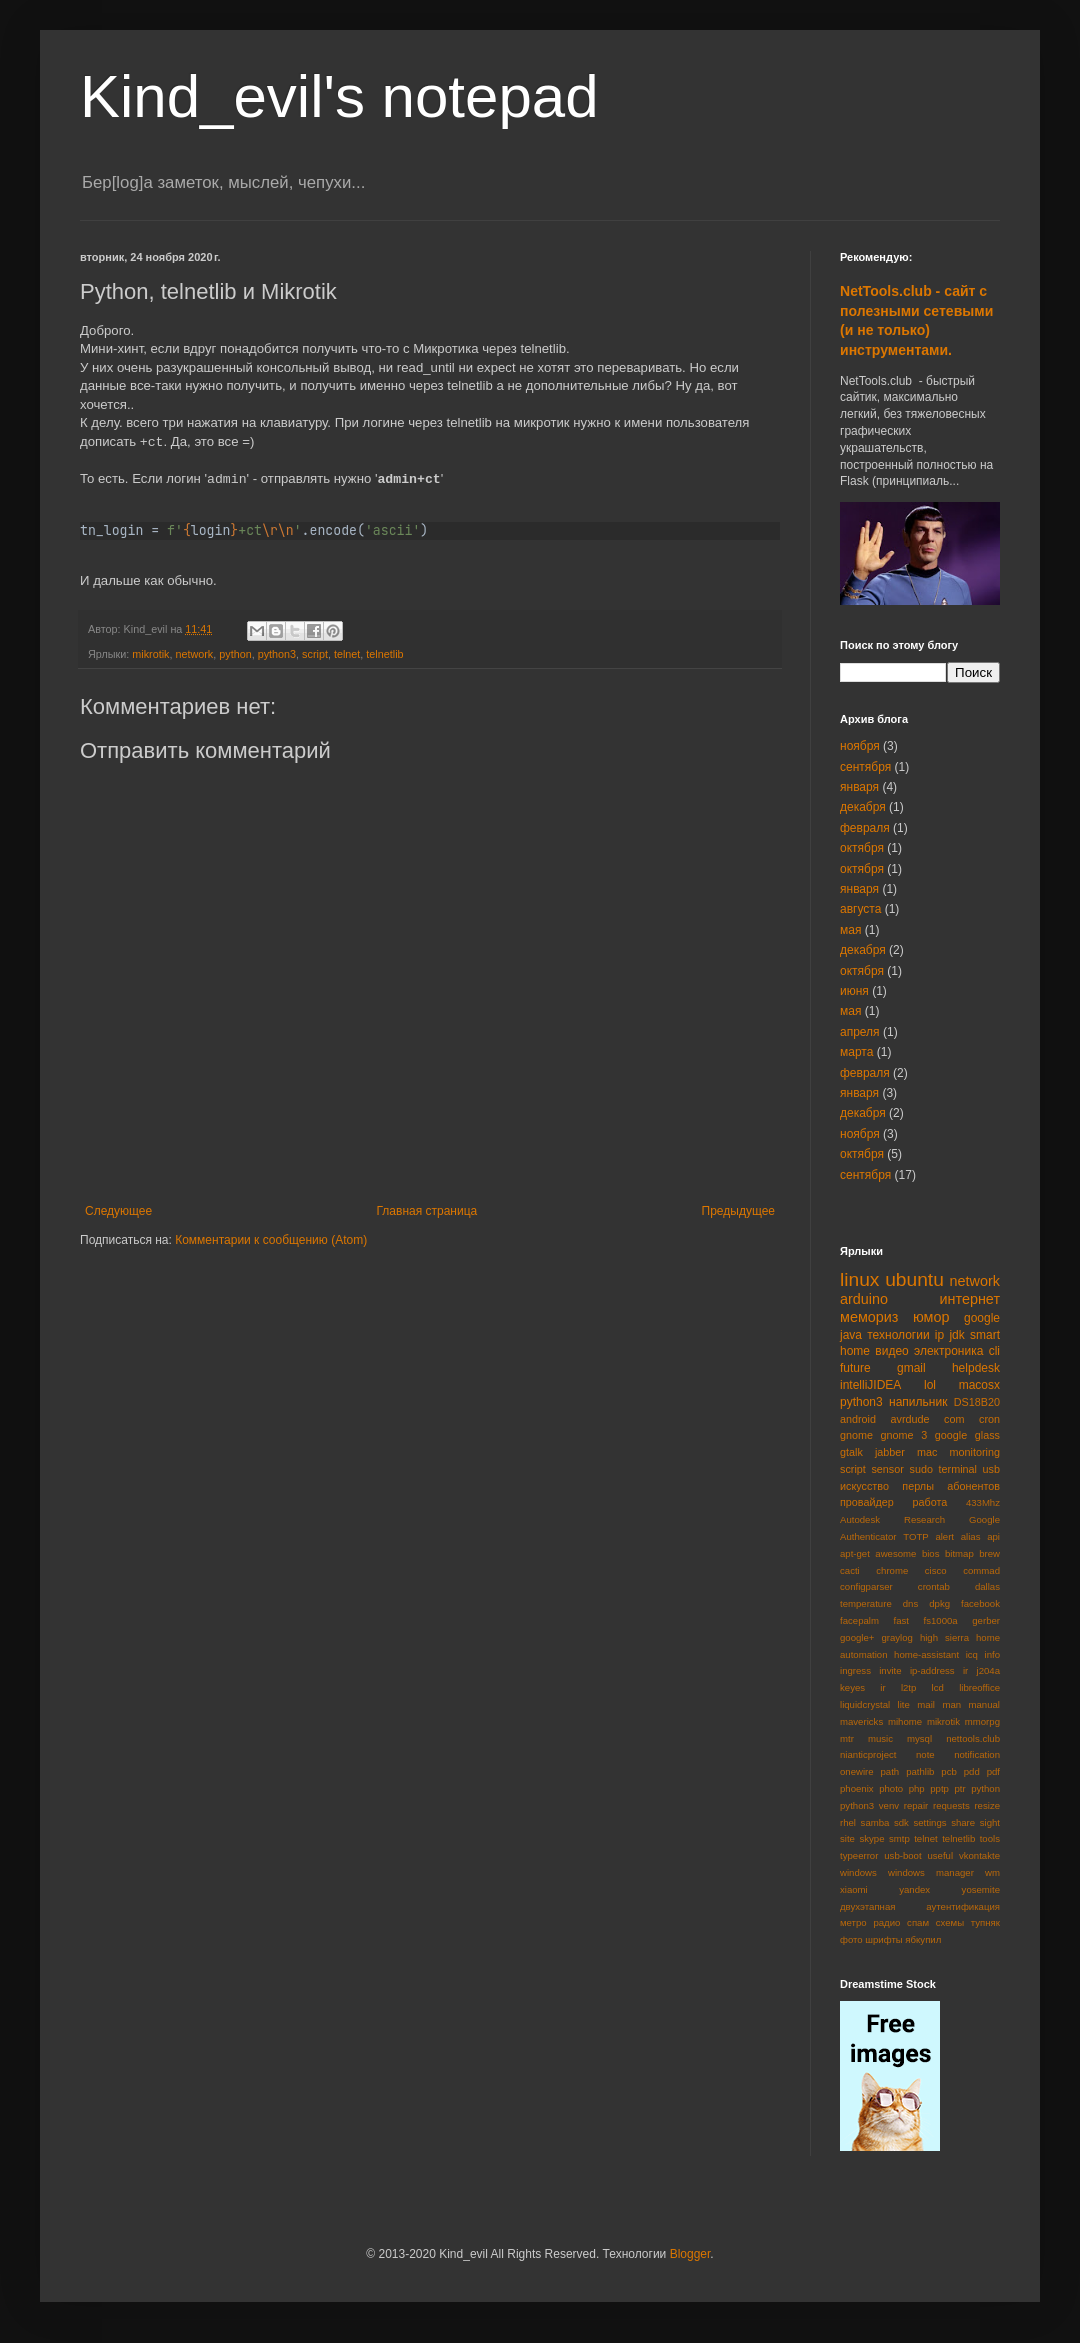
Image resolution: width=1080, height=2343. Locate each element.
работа (929, 1502)
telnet (347, 654)
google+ (857, 1637)
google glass (967, 1435)
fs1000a (941, 1620)
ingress (855, 1670)
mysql (919, 1738)
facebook (980, 1603)
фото (851, 1939)
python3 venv (869, 1805)
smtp (899, 1838)
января (859, 787)
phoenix (857, 1788)
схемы (950, 1922)
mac (927, 1452)
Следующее (118, 1211)
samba (875, 1822)
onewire (857, 1771)
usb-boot (902, 1855)
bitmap (959, 1553)
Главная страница (427, 1211)
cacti (850, 1570)
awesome (895, 1553)
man (951, 1704)
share (963, 1822)
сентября (865, 767)
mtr (847, 1738)
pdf (993, 1771)
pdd (972, 1771)
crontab (934, 1586)
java (851, 1335)
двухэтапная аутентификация (920, 1906)
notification (977, 1754)
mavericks (861, 1721)
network (194, 654)
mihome (905, 1721)
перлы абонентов (951, 1486)
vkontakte (979, 1855)
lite (904, 1704)
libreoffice (979, 1687)
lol (930, 1385)
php (917, 1788)
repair (916, 1805)
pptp (939, 1788)
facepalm (859, 1620)
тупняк (985, 1922)
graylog (896, 1637)
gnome (856, 1435)
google (982, 1318)
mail (926, 1704)
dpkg (939, 1603)
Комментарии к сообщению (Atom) (271, 1240)
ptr (959, 1788)
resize (987, 1805)
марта (856, 1052)
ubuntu (914, 1279)
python (235, 654)
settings (929, 1822)
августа (860, 909)
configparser (866, 1586)
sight (990, 1822)
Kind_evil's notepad (339, 96)
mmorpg (982, 1721)
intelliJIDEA (870, 1385)
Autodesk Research (892, 1519)
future (855, 1368)
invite (890, 1670)
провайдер (867, 1502)
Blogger (690, 2254)
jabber (890, 1452)
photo (891, 1788)
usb (991, 1469)
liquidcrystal (865, 1704)
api (993, 1536)
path (890, 1771)
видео (891, 1351)
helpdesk (976, 1368)
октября (862, 848)
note (925, 1754)
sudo (921, 1469)
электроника (948, 1351)
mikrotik (150, 654)
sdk (901, 1822)
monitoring (975, 1452)
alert (944, 1536)
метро (853, 1922)
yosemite (981, 1889)
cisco (936, 1570)
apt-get (855, 1553)
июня (854, 991)
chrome (892, 1570)
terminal (958, 1469)
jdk (956, 1335)
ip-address (932, 1670)
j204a (988, 1670)
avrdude (910, 1419)
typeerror (859, 1855)
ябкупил (923, 1939)
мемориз (869, 1317)
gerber (986, 1620)
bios (931, 1553)
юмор (931, 1317)
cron (989, 1419)
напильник (918, 1402)
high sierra (944, 1637)
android (858, 1419)
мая (850, 930)
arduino (864, 1299)
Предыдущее (738, 1211)
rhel (848, 1822)
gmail (911, 1368)
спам (918, 1922)
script (315, 654)
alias (971, 1536)
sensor (887, 1469)
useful (940, 1855)
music (880, 1738)
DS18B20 (977, 1402)
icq (972, 1654)
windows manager (931, 1872)
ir (965, 1670)
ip (939, 1335)
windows (858, 1872)
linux (859, 1279)
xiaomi (854, 1889)
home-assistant (926, 1654)
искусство (864, 1486)
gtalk (851, 1452)
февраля (865, 828)
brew (989, 1553)
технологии (898, 1335)
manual (984, 1704)
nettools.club (973, 1738)
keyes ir (863, 1687)
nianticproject (868, 1754)
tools (990, 1838)
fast (901, 1620)
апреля (860, 1032)
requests (951, 1805)
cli (994, 1351)
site (847, 1838)
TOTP (915, 1536)
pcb (948, 1771)
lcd (938, 1687)
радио (886, 1922)
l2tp (908, 1687)
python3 (277, 654)
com (954, 1419)
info (992, 1654)
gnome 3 (904, 1435)
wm (992, 1872)
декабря (863, 807)
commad (981, 1570)
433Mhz (983, 1502)
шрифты (883, 1939)
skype (871, 1838)
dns (910, 1603)
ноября (860, 746)
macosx (979, 1385)
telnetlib (384, 654)
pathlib (920, 1771)
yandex (914, 1889)
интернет (970, 1299)
